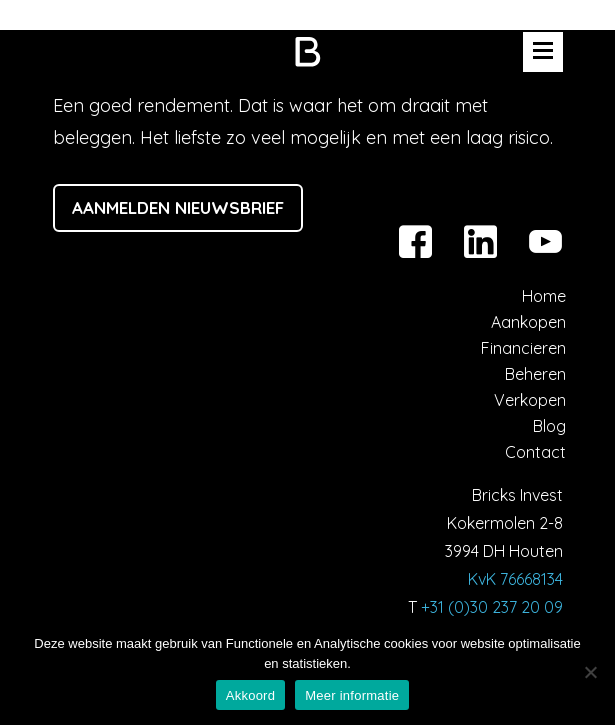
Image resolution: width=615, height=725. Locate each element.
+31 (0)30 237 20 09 (492, 607)
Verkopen (530, 400)
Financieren (523, 348)
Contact (535, 452)
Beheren (535, 374)
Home (544, 296)
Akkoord (250, 695)
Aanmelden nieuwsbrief (178, 207)
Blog (549, 426)
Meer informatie (352, 695)
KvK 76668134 (515, 579)
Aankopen (528, 322)
